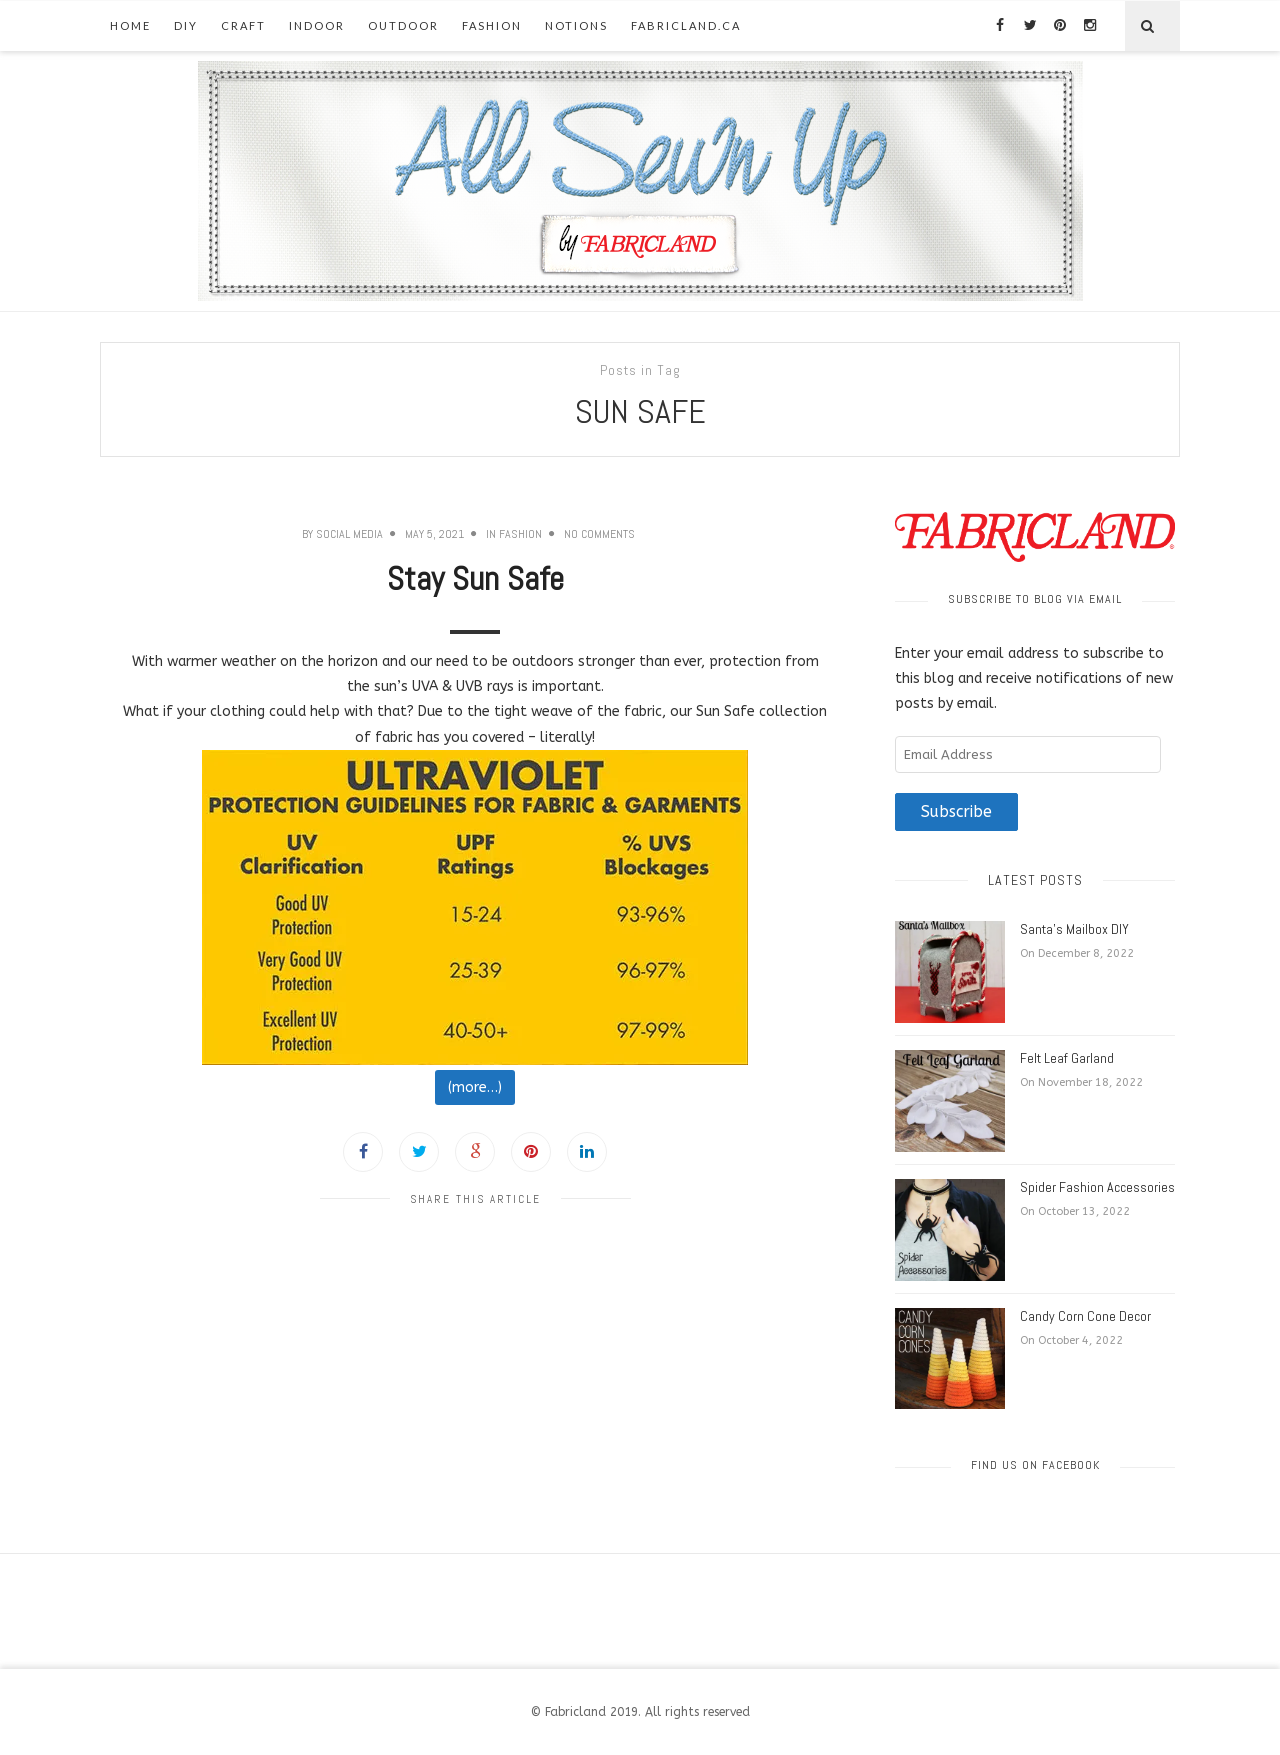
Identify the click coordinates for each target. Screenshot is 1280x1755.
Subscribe (956, 812)
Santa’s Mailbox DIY (1074, 929)
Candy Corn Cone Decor (1085, 1316)
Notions (576, 25)
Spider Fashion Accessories (1097, 1187)
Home (130, 25)
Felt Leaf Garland (1067, 1058)
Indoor (317, 25)
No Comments (599, 534)
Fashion (492, 25)
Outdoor (403, 25)
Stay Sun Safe (475, 579)
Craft (243, 25)
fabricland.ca (686, 25)
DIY (186, 25)
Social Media (349, 534)
